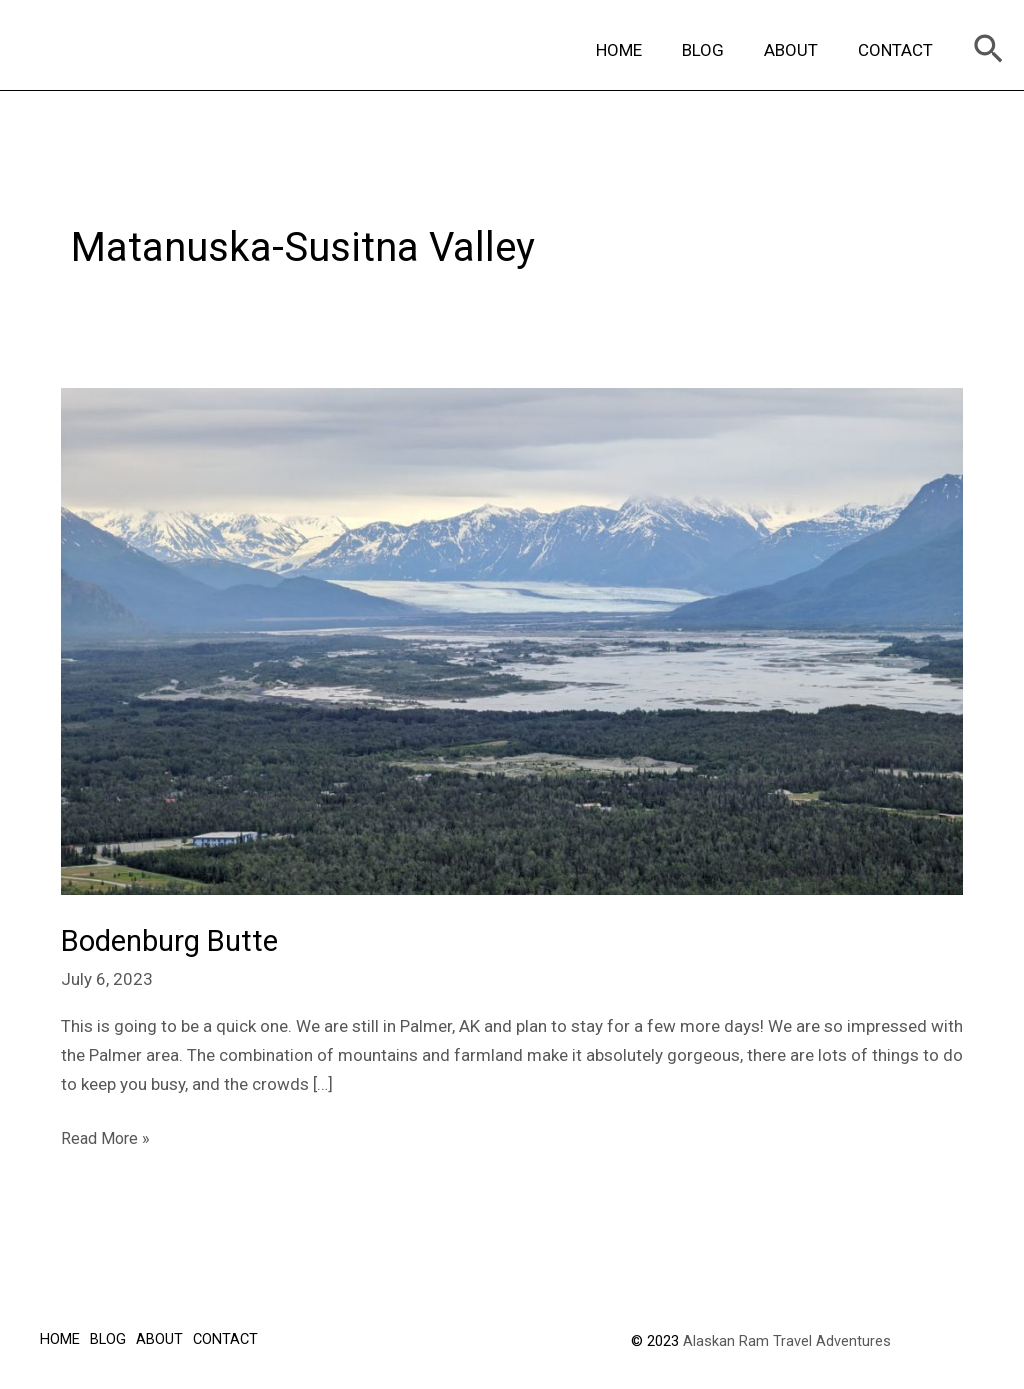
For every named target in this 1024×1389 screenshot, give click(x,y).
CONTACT (898, 50)
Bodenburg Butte (174, 940)
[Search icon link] (988, 50)
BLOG (718, 50)
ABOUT (800, 50)
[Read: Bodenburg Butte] (512, 640)
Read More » (107, 1135)
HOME (640, 50)
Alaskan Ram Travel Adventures (787, 1339)
